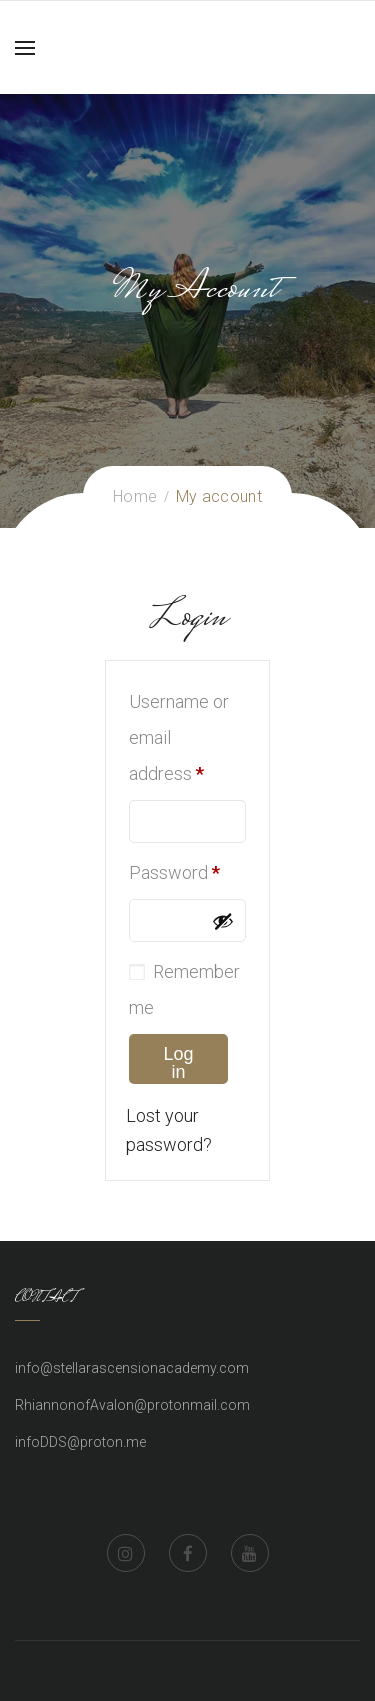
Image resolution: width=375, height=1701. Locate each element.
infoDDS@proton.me (80, 1442)
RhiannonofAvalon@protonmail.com (132, 1405)
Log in (178, 1063)
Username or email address (179, 737)
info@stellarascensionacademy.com (132, 1368)
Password (174, 872)
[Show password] (223, 921)
